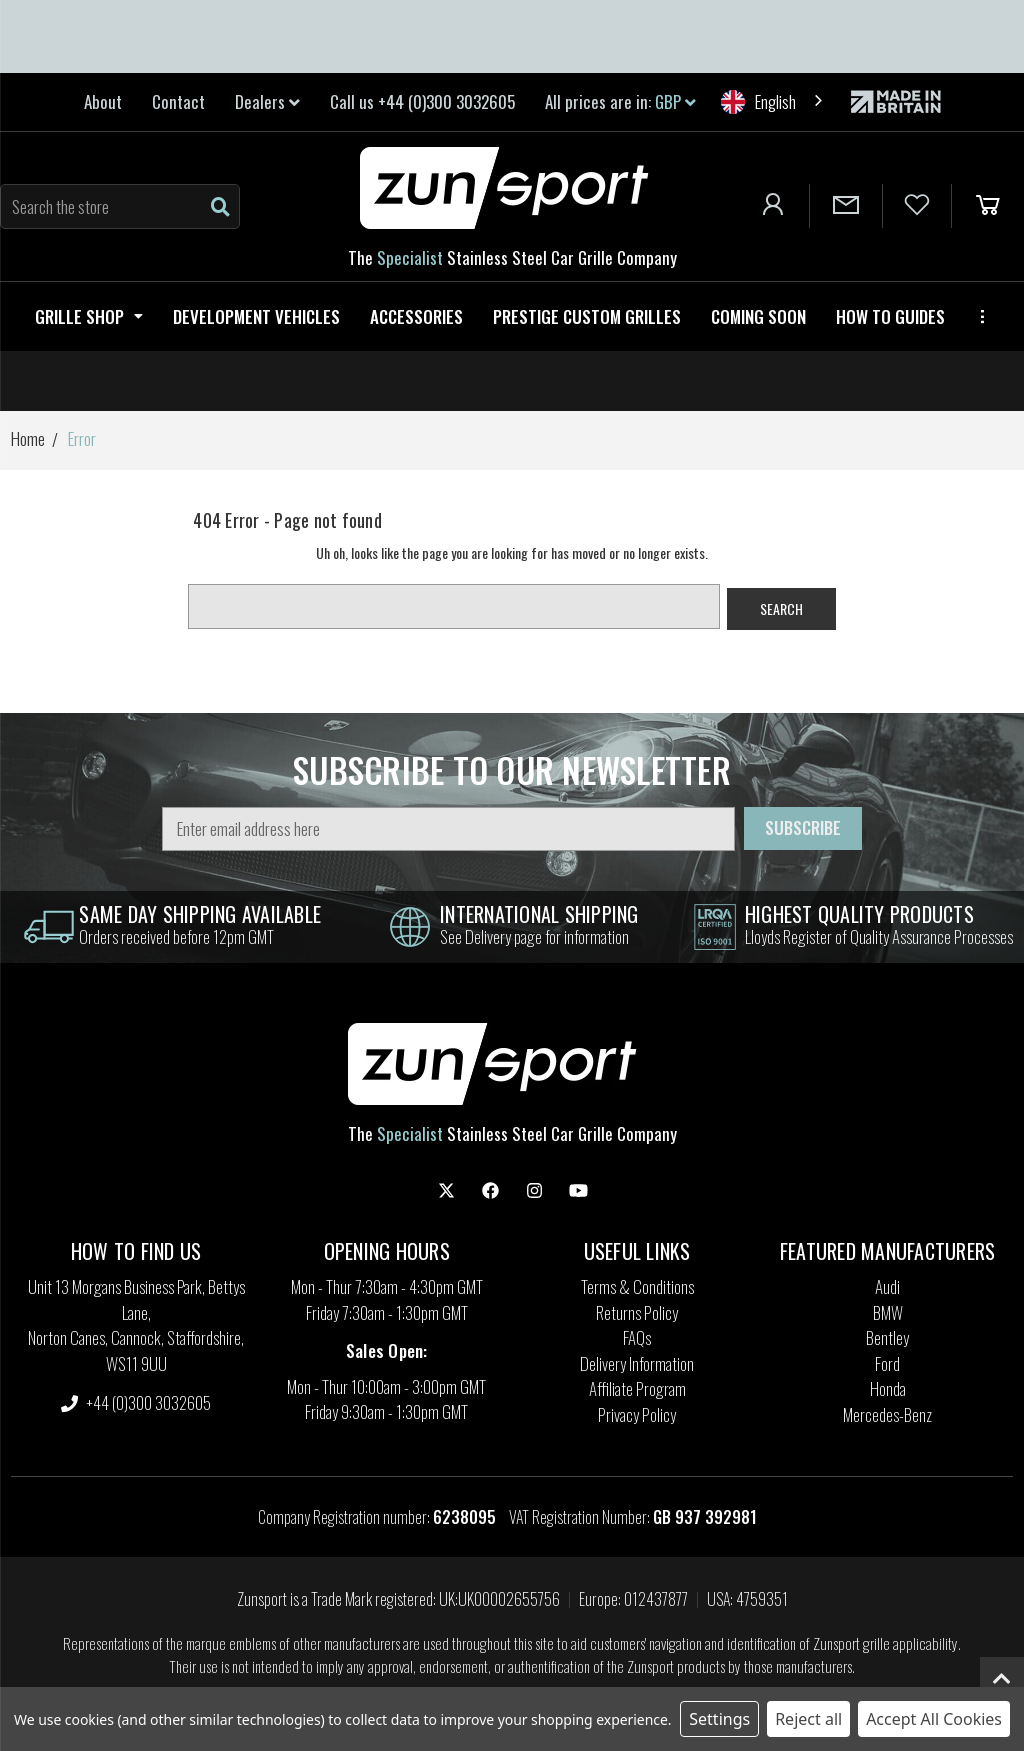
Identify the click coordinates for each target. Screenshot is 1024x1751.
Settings (719, 1719)
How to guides (890, 316)
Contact (178, 101)
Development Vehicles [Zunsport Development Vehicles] (256, 316)
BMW (888, 1312)
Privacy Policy (637, 1414)
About (103, 101)
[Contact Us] (846, 206)
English (758, 101)
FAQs (637, 1337)
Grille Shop (89, 316)
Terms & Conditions (637, 1286)
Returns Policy (637, 1312)
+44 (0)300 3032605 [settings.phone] (136, 1402)
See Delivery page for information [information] (534, 936)
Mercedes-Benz (887, 1414)
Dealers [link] (267, 101)
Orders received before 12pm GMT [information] (176, 936)
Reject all (808, 1719)
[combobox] (773, 101)
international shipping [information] (539, 914)
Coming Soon (758, 316)
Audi (887, 1286)
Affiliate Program (637, 1388)
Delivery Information (637, 1363)
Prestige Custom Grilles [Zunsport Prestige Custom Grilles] (587, 316)
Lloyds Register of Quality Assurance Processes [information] (879, 936)
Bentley (887, 1337)
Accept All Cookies (934, 1719)
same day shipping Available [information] (200, 914)
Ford (887, 1363)
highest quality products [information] (859, 914)
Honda (888, 1388)
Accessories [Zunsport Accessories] (416, 316)
